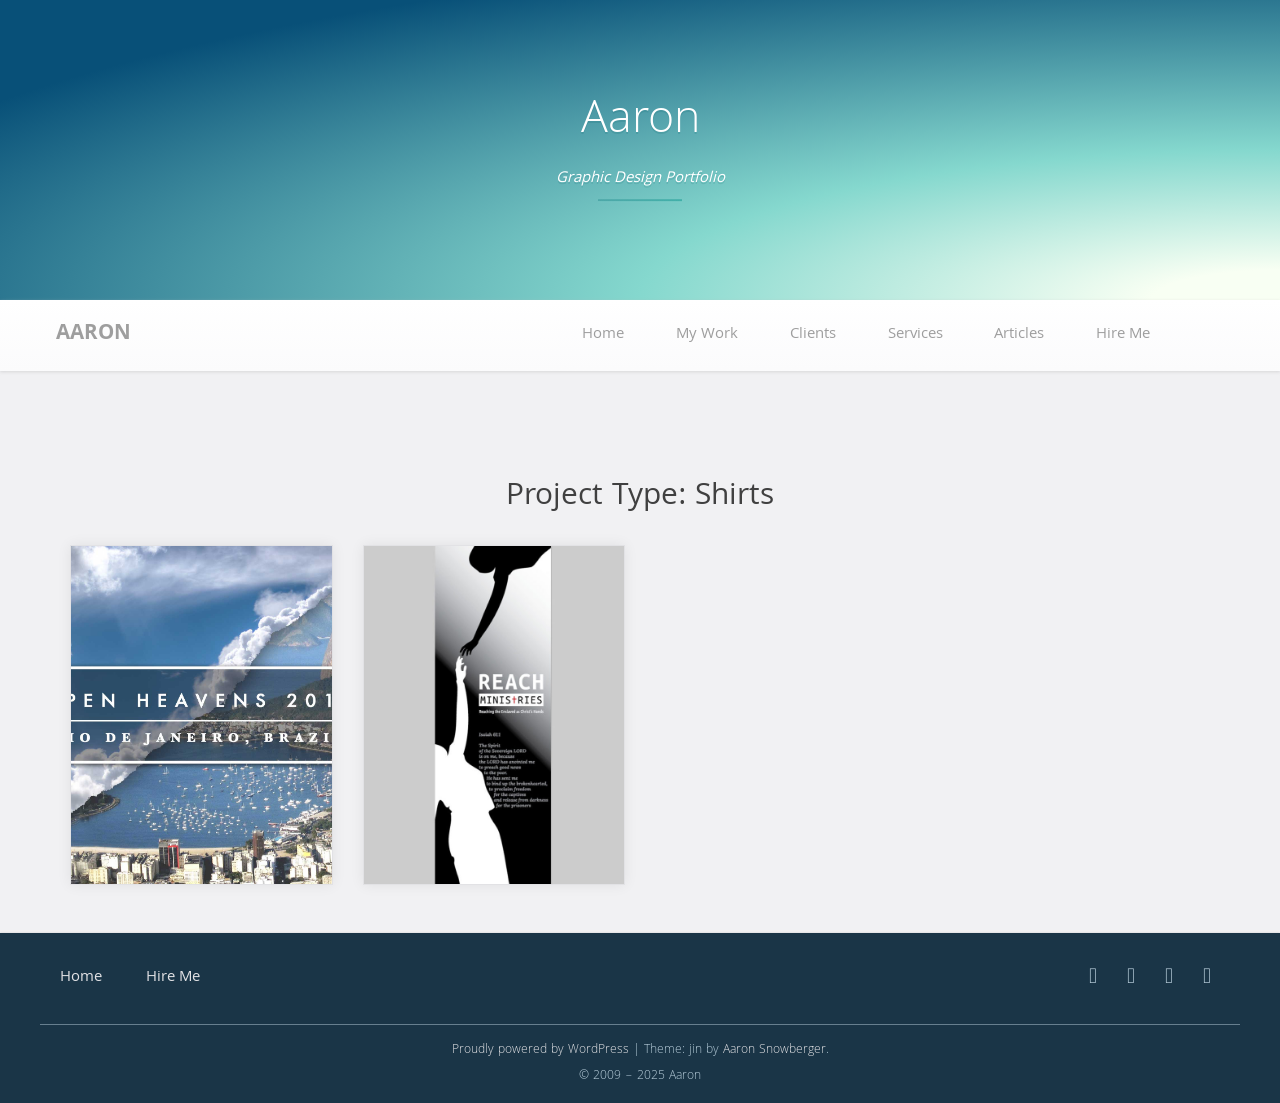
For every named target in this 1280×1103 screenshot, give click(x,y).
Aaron (640, 122)
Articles (1019, 335)
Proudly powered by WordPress (540, 1050)
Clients (813, 335)
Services (915, 335)
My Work (707, 335)
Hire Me (1123, 335)
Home (603, 335)
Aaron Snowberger (774, 1050)
